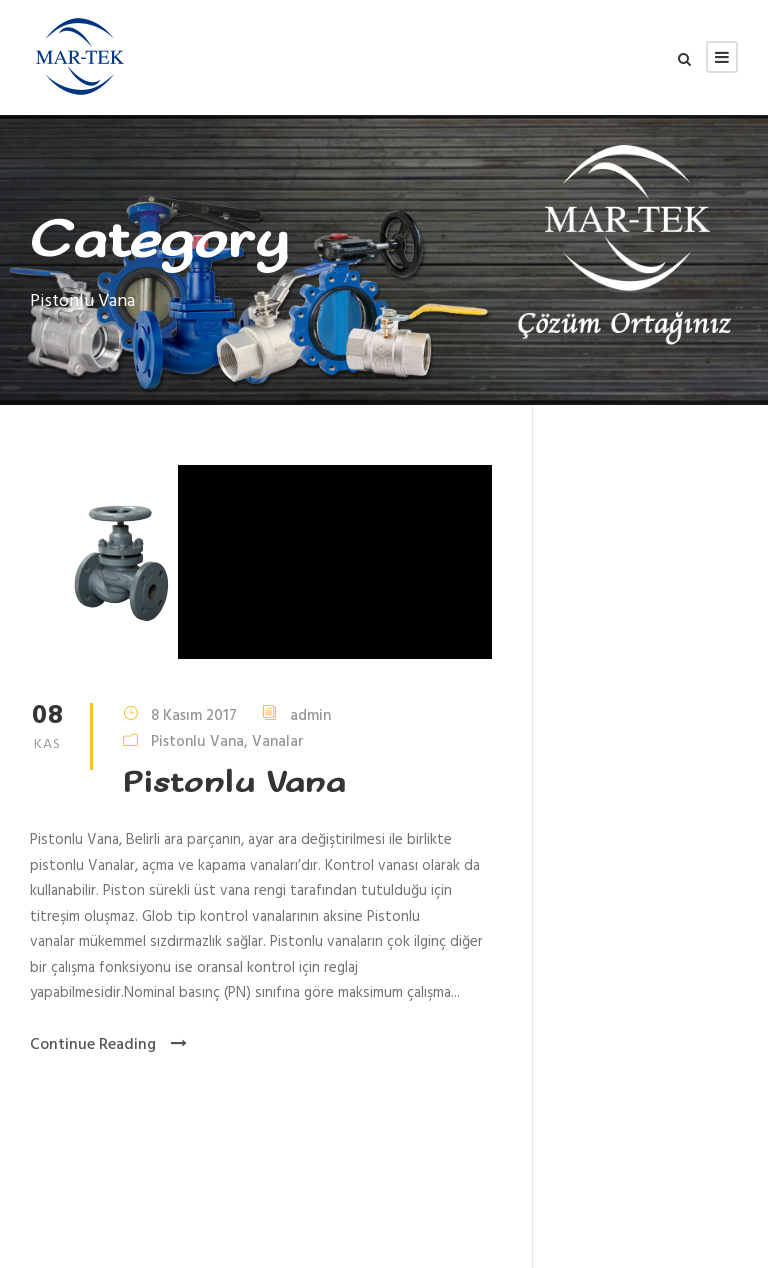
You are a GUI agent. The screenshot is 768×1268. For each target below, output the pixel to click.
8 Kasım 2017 (194, 715)
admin (310, 715)
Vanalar (278, 741)
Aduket (365, 1225)
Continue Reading (108, 1045)
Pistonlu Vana (197, 741)
